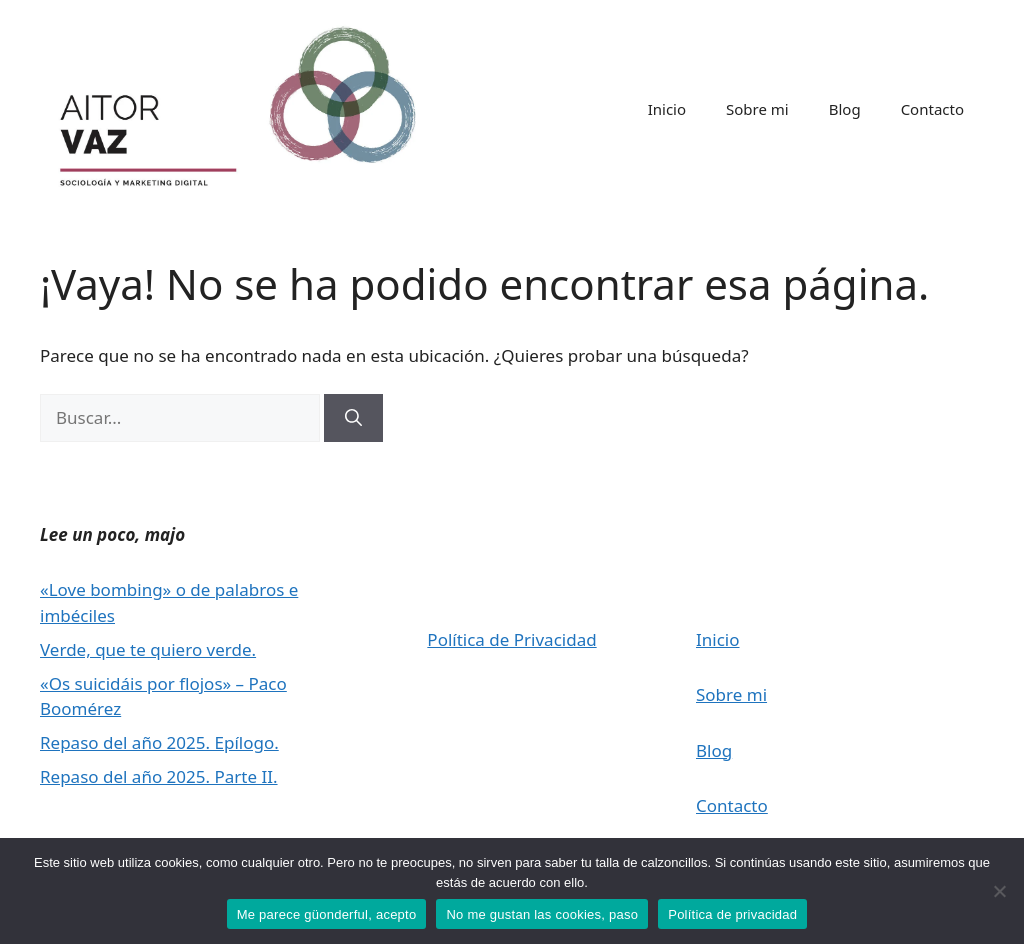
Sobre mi (757, 109)
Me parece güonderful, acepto (327, 914)
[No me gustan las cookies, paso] (999, 891)
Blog (845, 109)
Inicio (667, 109)
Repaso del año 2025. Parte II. (159, 776)
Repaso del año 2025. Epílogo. (159, 742)
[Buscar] (353, 418)
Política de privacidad (732, 914)
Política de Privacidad (511, 639)
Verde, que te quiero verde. (148, 649)
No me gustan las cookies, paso (542, 914)
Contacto (932, 109)
